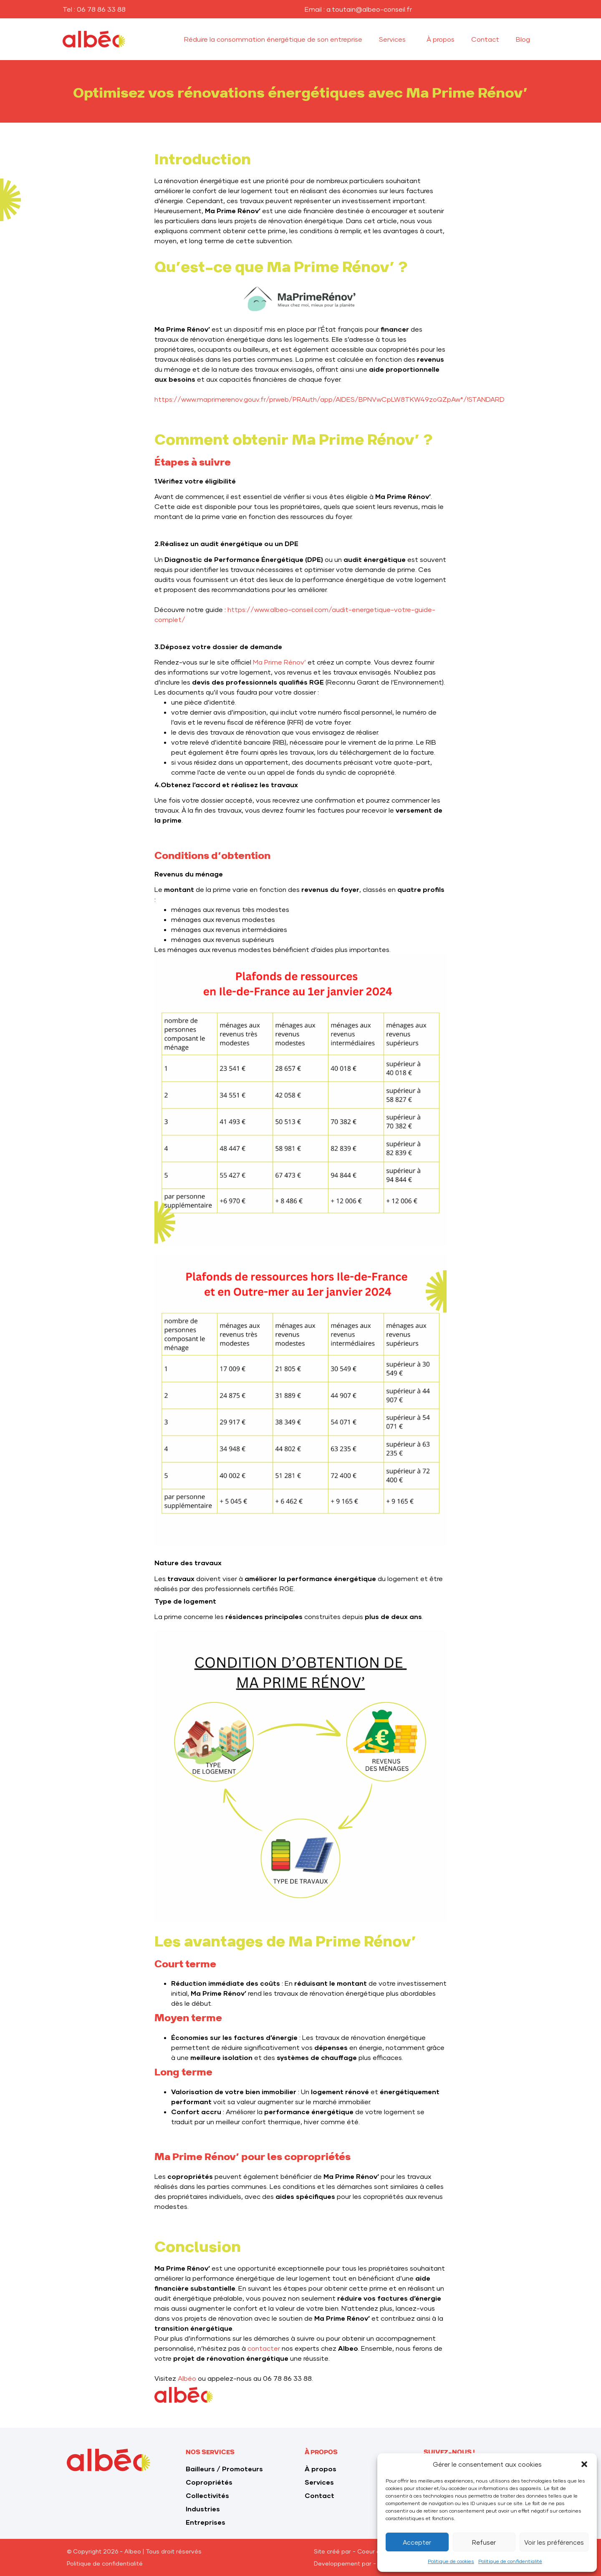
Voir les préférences (554, 2542)
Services (394, 39)
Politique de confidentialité (510, 2561)
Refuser (484, 2542)
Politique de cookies (451, 2561)
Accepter (417, 2542)
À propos (441, 39)
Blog (523, 39)
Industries (203, 2509)
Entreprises (205, 2522)
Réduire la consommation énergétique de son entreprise (273, 39)
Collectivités (207, 2495)
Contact (485, 39)
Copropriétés (209, 2482)
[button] (584, 2464)
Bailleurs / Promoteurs (224, 2469)
